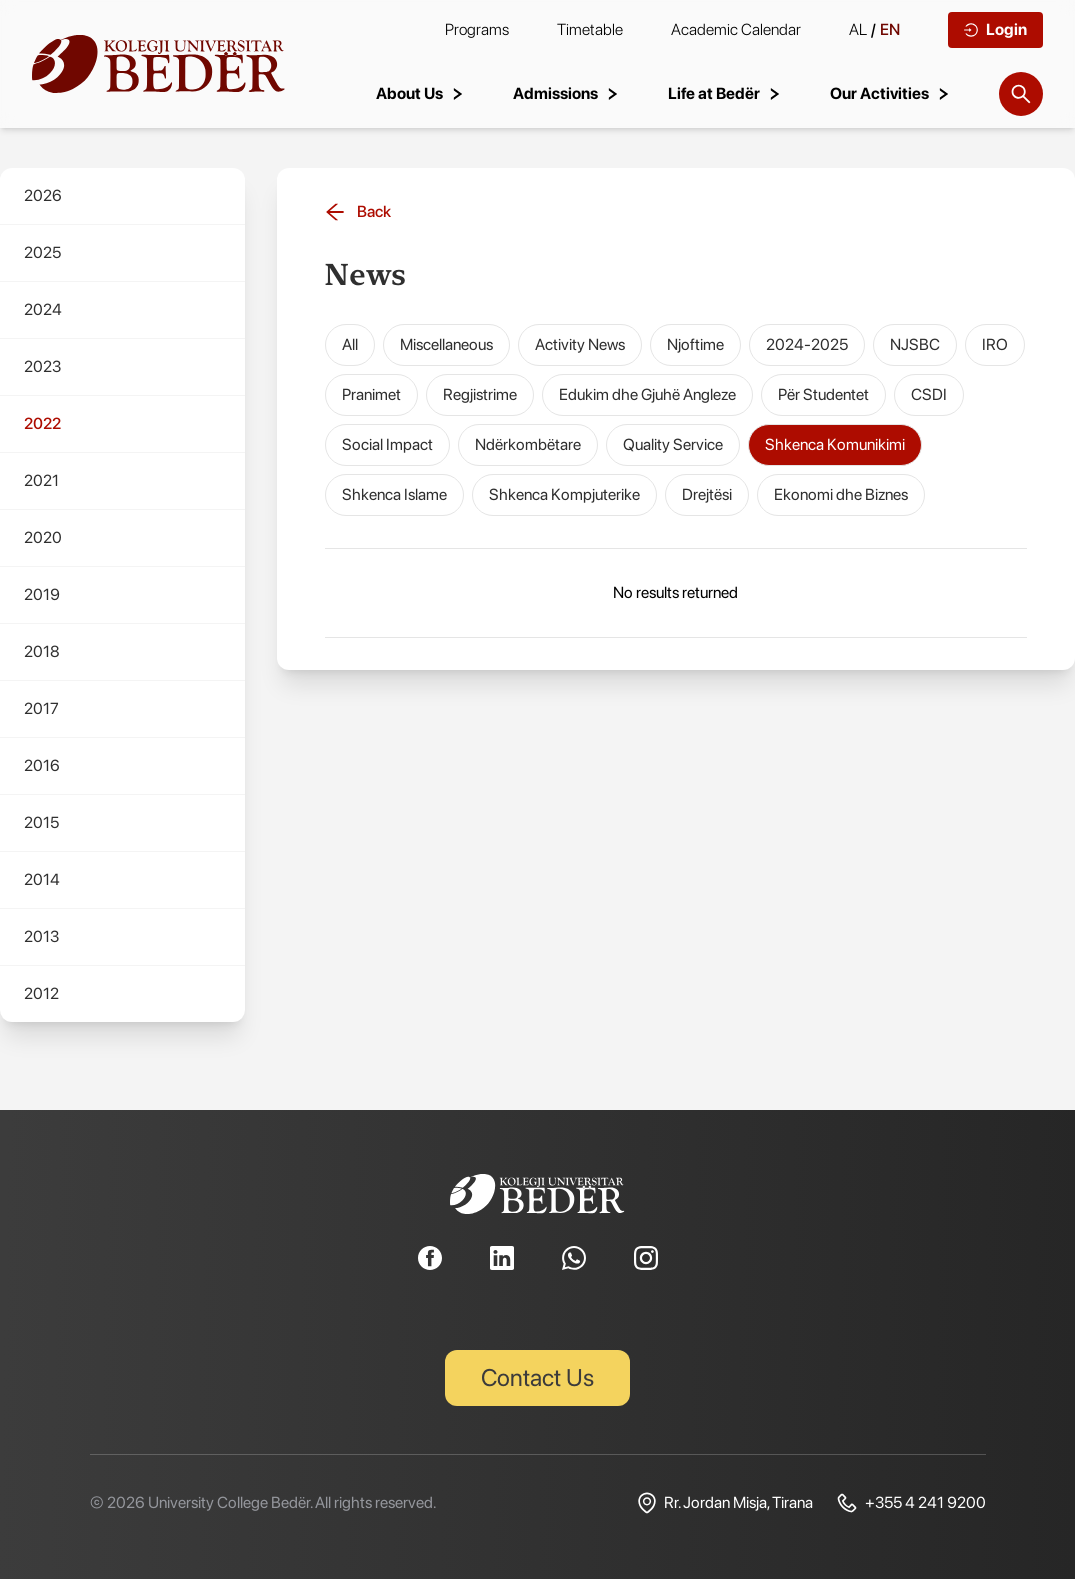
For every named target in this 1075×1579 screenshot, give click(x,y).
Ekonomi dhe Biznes (841, 494)
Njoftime (695, 344)
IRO (995, 344)
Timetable (590, 29)
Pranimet (371, 394)
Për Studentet (823, 394)
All (350, 344)
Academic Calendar (736, 29)
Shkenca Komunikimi (835, 444)
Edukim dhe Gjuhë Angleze (647, 394)
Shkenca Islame (394, 494)
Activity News (580, 344)
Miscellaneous (446, 344)
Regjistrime (480, 394)
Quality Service (673, 444)
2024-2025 (807, 344)
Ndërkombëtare (528, 444)
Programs (477, 29)
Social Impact (387, 444)
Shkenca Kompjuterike (564, 494)
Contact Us (537, 1377)
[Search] (1021, 94)
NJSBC (915, 344)
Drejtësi (707, 494)
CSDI (929, 394)
